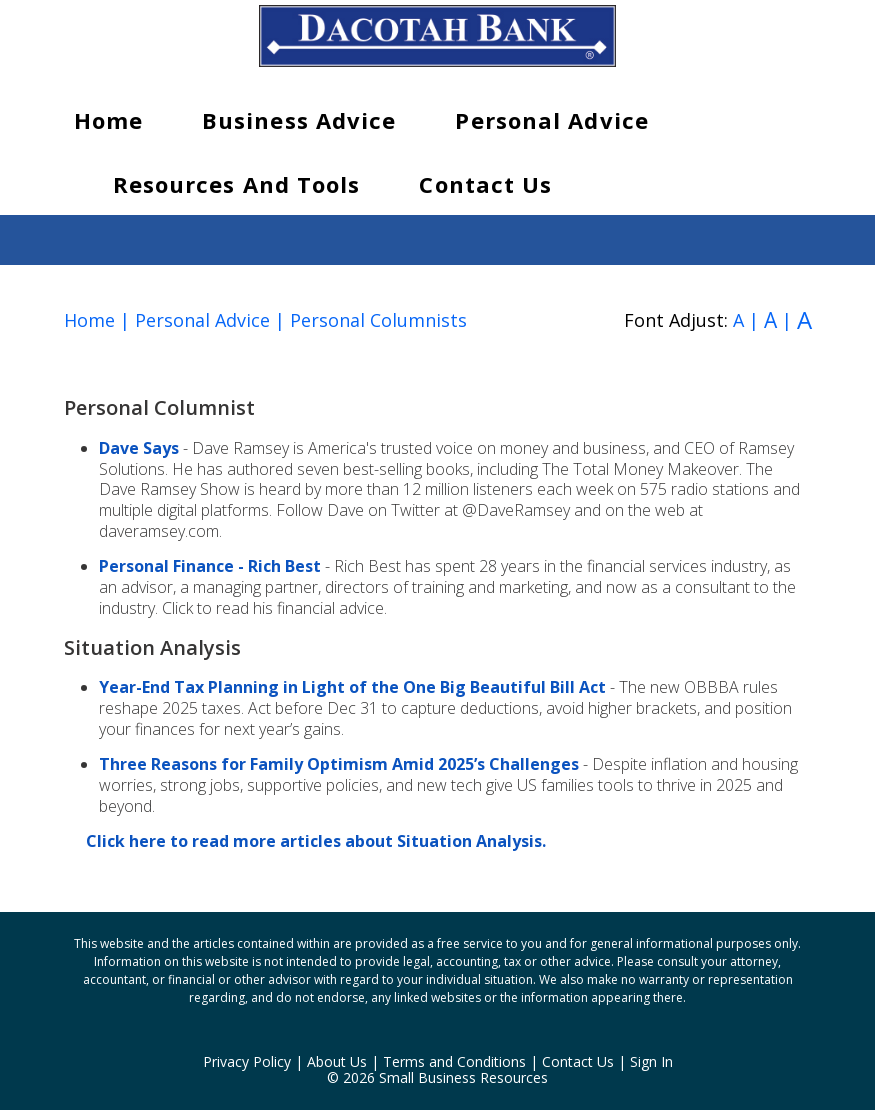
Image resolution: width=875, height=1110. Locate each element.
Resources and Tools (237, 184)
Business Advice (299, 120)
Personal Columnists (378, 320)
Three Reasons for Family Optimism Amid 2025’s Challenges (339, 764)
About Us (337, 1061)
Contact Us (485, 184)
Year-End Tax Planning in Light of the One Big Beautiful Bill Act (352, 687)
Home (108, 120)
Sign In (651, 1061)
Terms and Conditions (454, 1061)
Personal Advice (552, 120)
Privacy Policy (247, 1061)
